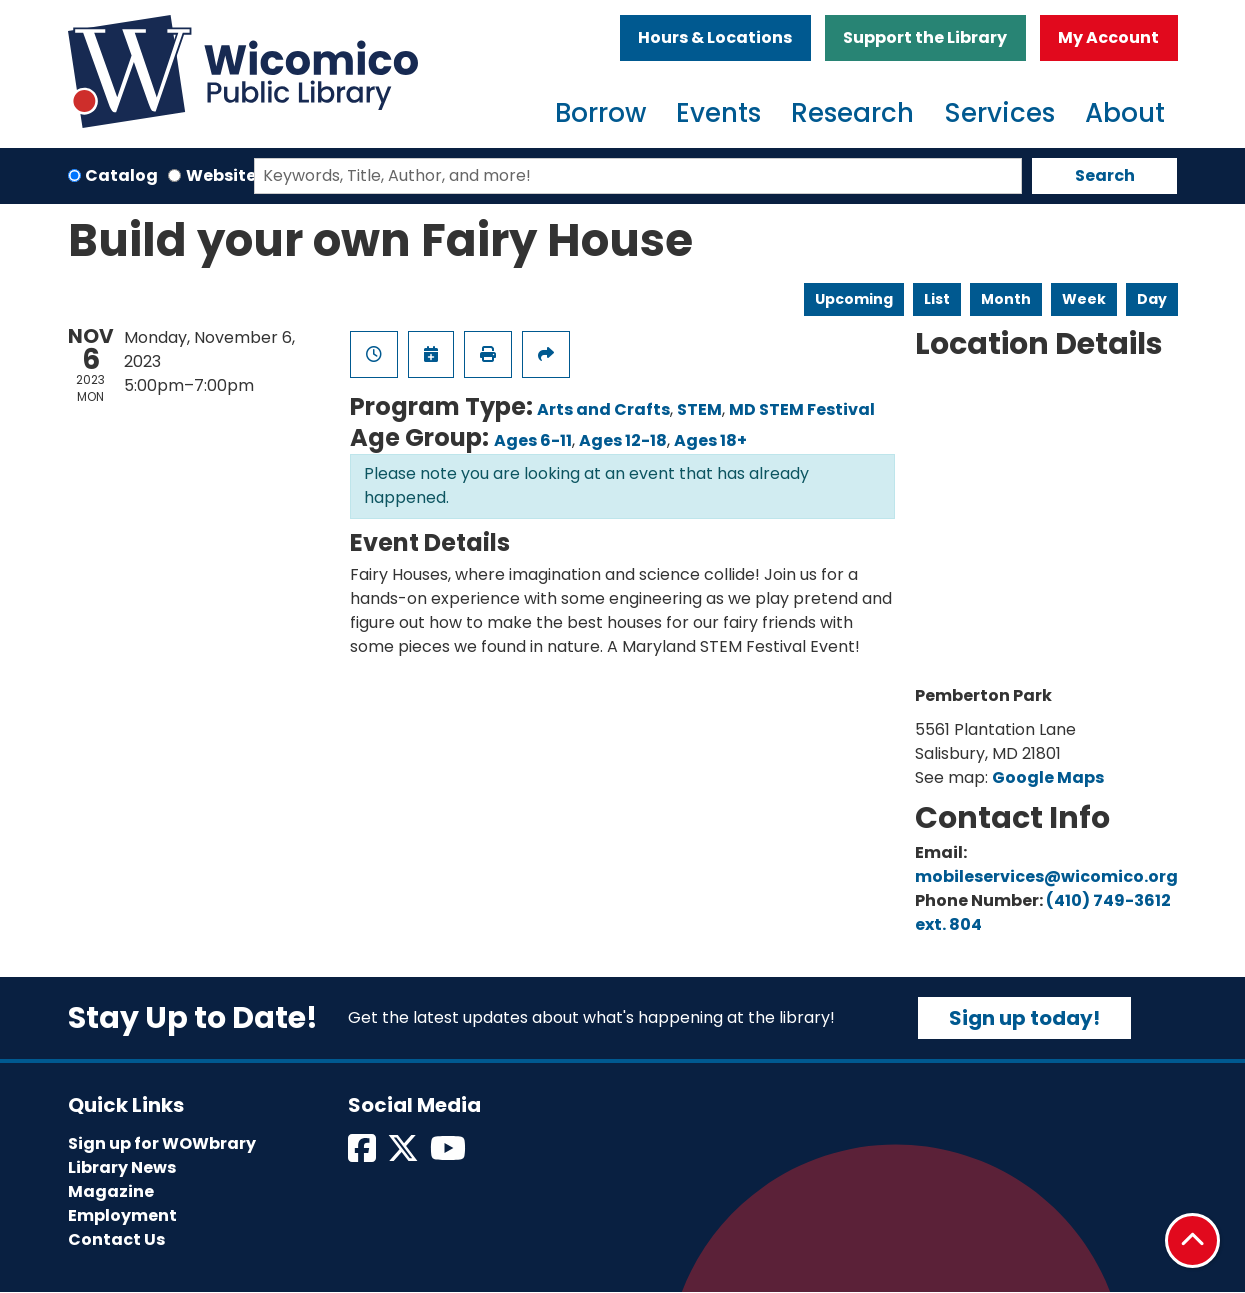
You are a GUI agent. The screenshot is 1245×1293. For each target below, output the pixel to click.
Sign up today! (1024, 1018)
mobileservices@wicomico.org (1046, 876)
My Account (1108, 37)
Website (221, 175)
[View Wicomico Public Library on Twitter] (404, 1154)
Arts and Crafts (603, 409)
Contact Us (116, 1239)
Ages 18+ (710, 440)
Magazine (111, 1191)
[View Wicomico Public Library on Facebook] (363, 1154)
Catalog (121, 175)
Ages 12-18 (623, 440)
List (937, 299)
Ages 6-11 (533, 440)
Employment (122, 1215)
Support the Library (925, 37)
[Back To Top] (1192, 1240)
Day (1152, 299)
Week (1084, 299)
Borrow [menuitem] (600, 113)
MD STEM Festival (802, 409)
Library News (122, 1167)
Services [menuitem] (999, 113)
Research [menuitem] (852, 113)
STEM (699, 409)
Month (1006, 299)
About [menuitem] (1125, 113)
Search (1105, 175)
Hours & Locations (715, 37)
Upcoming (854, 299)
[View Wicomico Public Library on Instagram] (449, 1154)
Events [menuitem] (718, 113)
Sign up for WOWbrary (162, 1143)
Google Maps (1048, 777)
